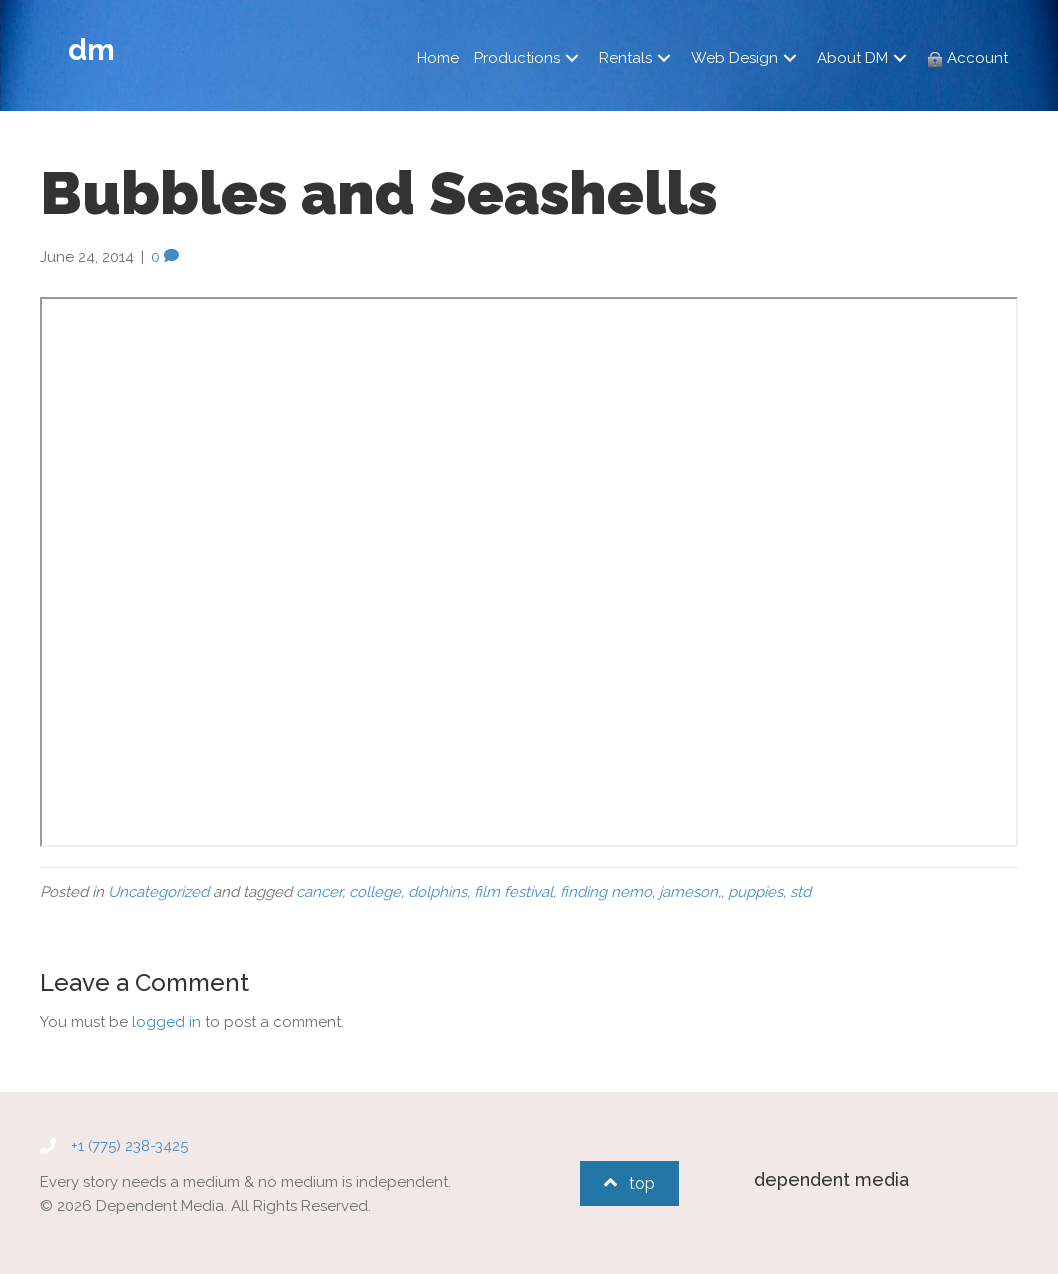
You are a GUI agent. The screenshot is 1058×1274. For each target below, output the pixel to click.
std (800, 892)
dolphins (437, 892)
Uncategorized (158, 892)
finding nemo (606, 892)
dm (91, 49)
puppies (755, 892)
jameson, (690, 892)
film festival (513, 892)
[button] (572, 58)
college (375, 892)
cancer (319, 892)
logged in (166, 1022)
